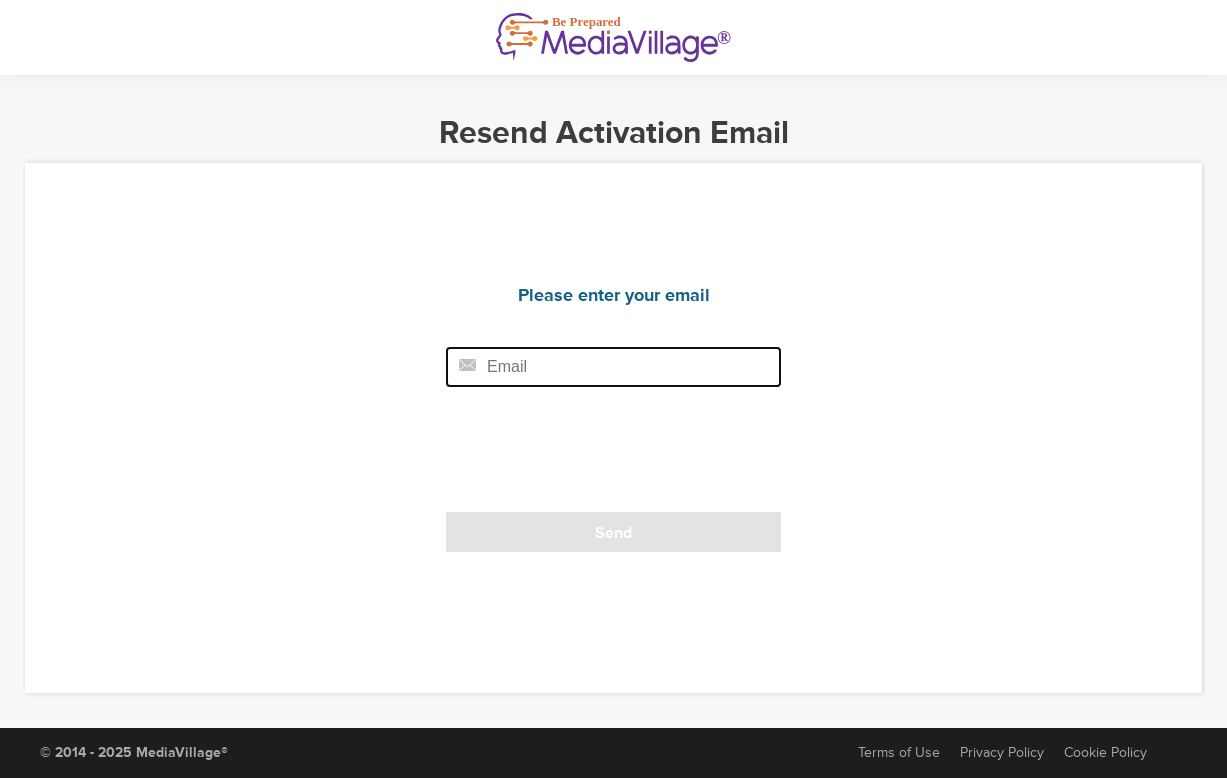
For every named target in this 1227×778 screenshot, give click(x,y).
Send (613, 533)
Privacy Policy (1002, 752)
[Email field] (613, 367)
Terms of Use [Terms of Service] (899, 752)
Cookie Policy (1105, 752)
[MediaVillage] (613, 37)
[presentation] (583, 456)
